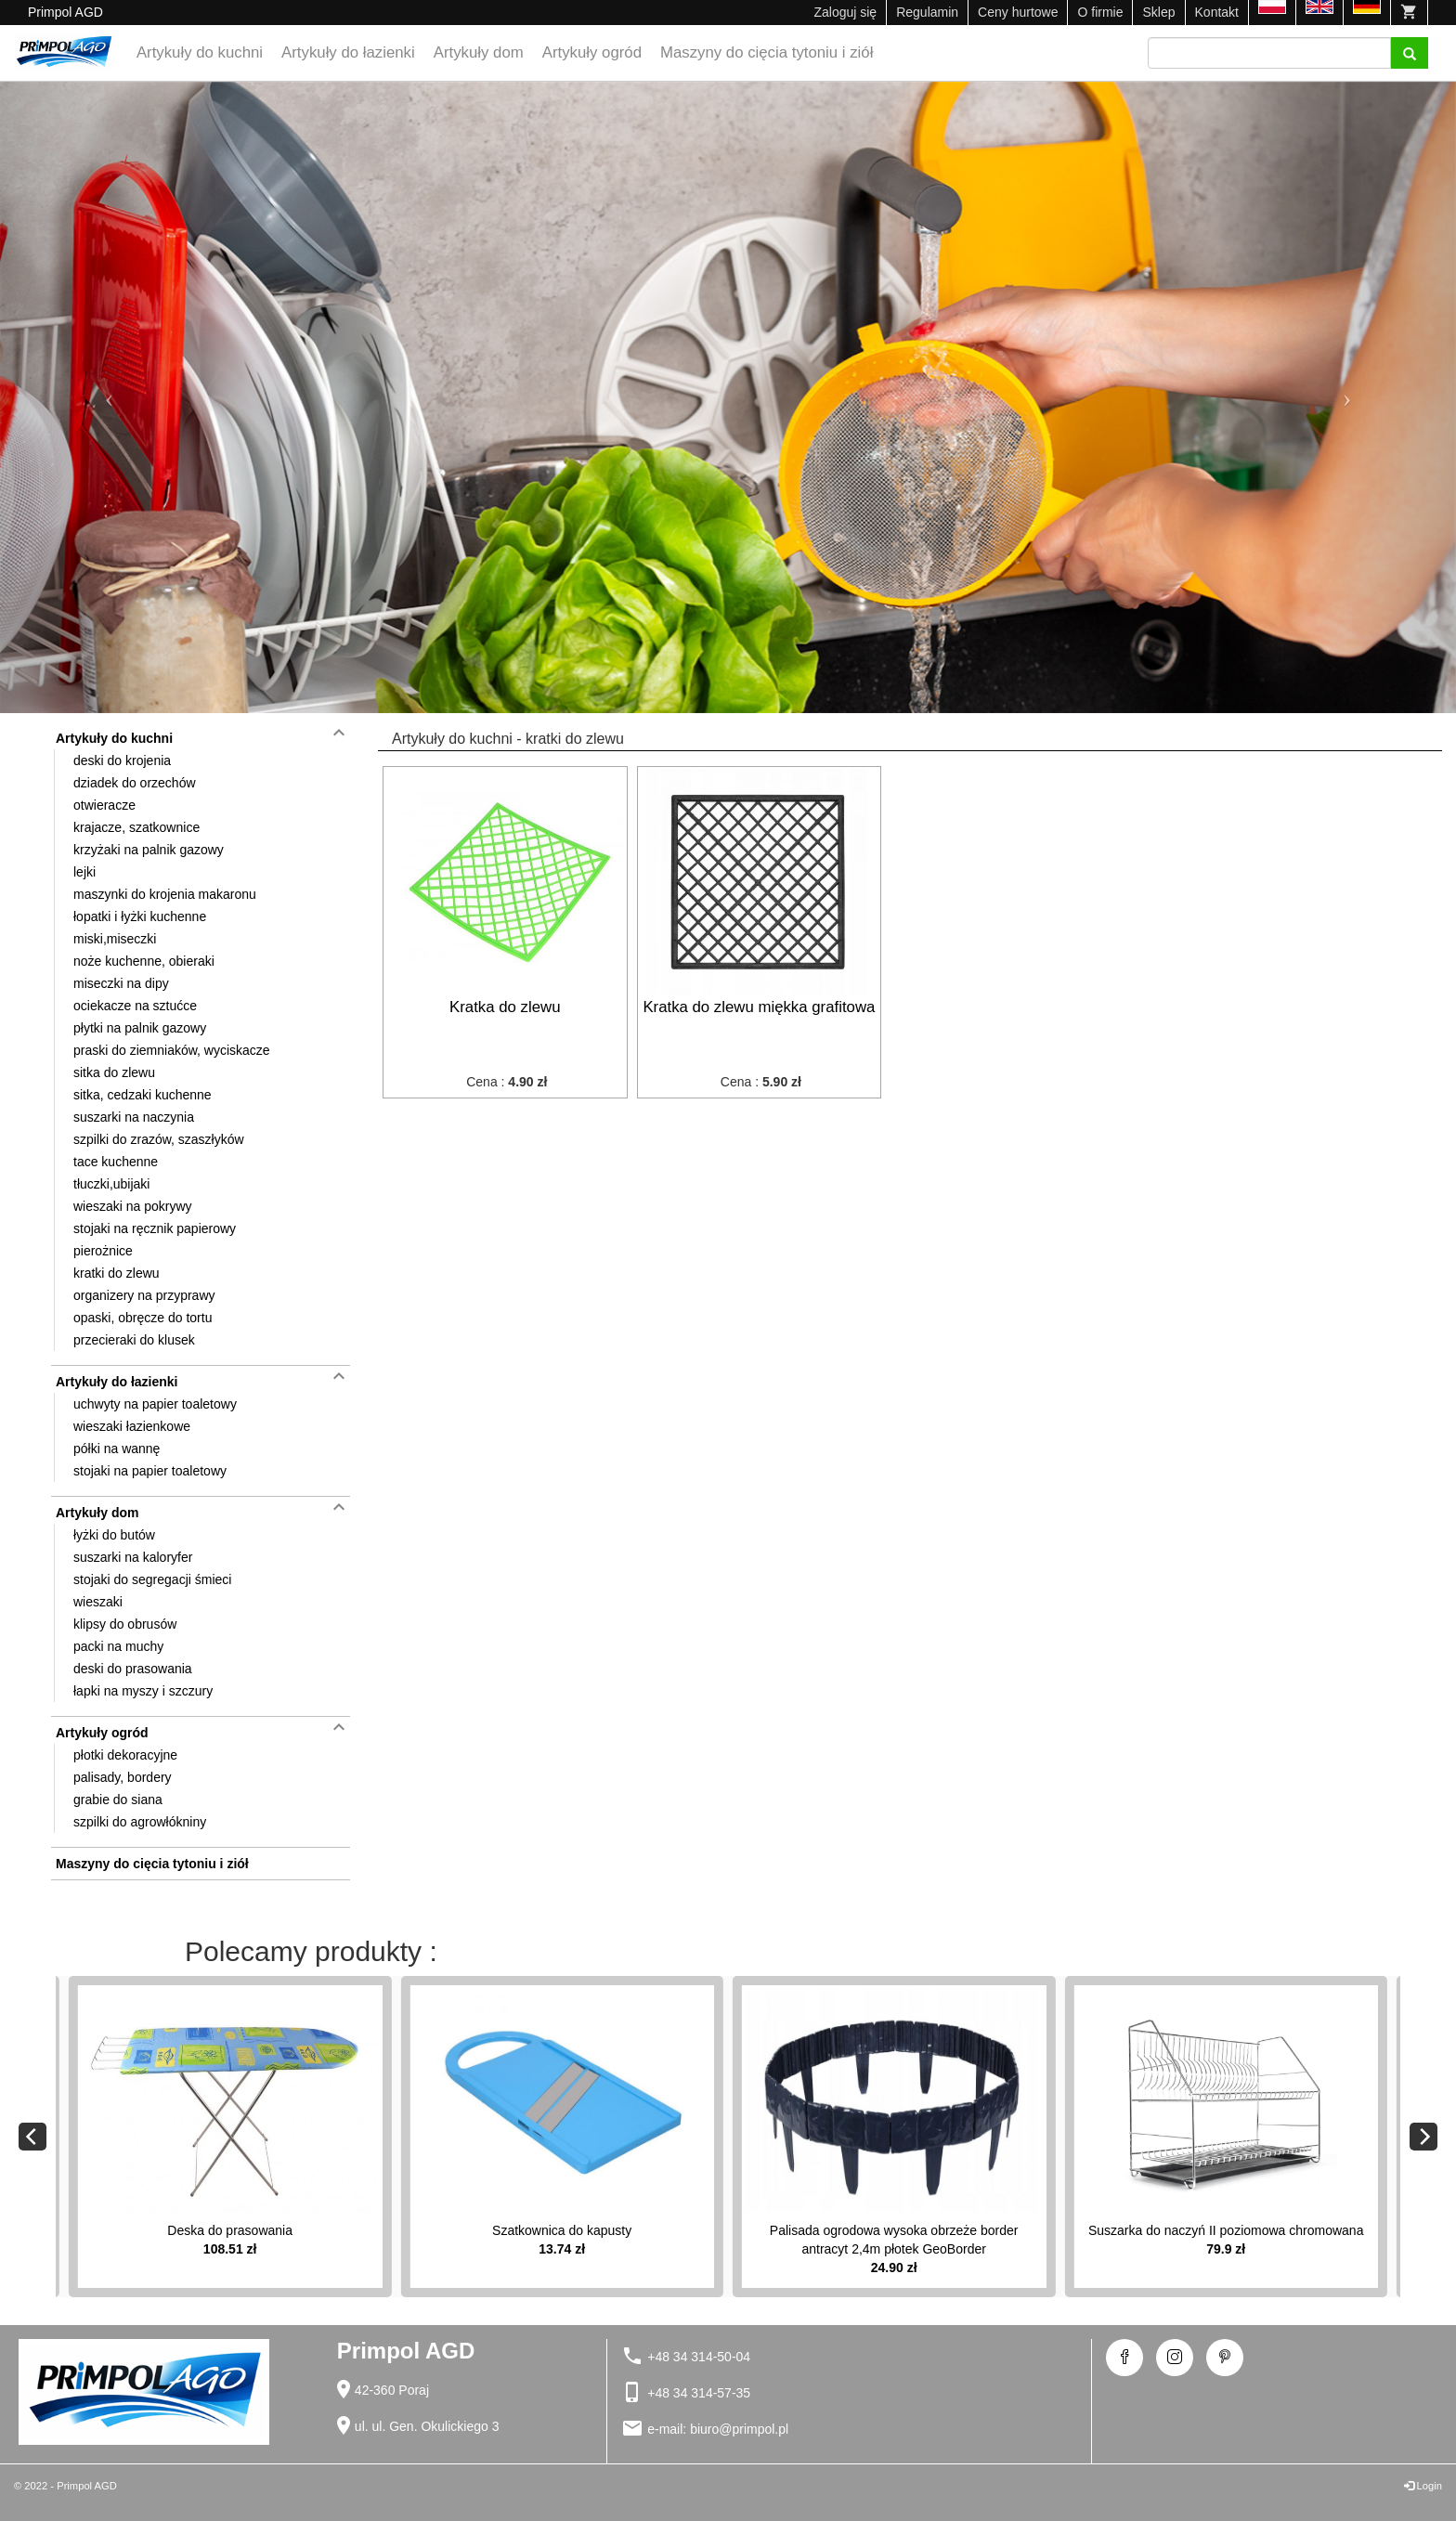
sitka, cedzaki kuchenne (142, 1094)
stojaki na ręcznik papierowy (154, 1228)
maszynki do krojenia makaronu (164, 894)
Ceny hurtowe (1018, 12)
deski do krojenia (122, 760)
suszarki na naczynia (133, 1117)
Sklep (1158, 12)
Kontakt (1217, 12)
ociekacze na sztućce (135, 1005)
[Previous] (32, 2137)
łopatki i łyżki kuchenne (139, 916)
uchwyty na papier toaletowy (155, 1404)
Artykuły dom (479, 52)
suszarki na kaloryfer (132, 1557)
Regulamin (927, 12)
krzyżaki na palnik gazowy (148, 849)
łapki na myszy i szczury (143, 1690)
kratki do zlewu (116, 1273)
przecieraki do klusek (134, 1339)
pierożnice (103, 1250)
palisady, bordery (122, 1777)
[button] (109, 397)
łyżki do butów (114, 1534)
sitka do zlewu (114, 1072)
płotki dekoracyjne (125, 1755)
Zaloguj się (845, 12)
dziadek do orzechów (134, 782)
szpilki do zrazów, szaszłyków (158, 1139)
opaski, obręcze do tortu (142, 1317)
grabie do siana (117, 1799)
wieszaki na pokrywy (132, 1206)
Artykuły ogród (592, 52)
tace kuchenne (115, 1161)
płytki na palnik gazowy (139, 1027)
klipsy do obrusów (124, 1624)
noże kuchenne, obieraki (143, 961)
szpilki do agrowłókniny (139, 1821)
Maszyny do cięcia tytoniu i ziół (766, 52)
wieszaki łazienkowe (131, 1426)
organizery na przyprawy (144, 1295)
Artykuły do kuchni (199, 52)
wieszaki (98, 1601)
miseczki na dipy (121, 983)
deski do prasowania (132, 1668)
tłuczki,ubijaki (111, 1183)
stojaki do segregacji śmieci (152, 1579)
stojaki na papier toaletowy (150, 1470)
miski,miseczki (114, 938)
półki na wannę (116, 1448)
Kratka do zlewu (504, 1007)
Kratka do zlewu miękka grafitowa (759, 1007)
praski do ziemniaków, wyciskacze (171, 1050)
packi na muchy (118, 1646)
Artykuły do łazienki (348, 52)
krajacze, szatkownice (136, 827)
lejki (84, 871)
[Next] (1423, 2137)
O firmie (1100, 12)
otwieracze (104, 805)
